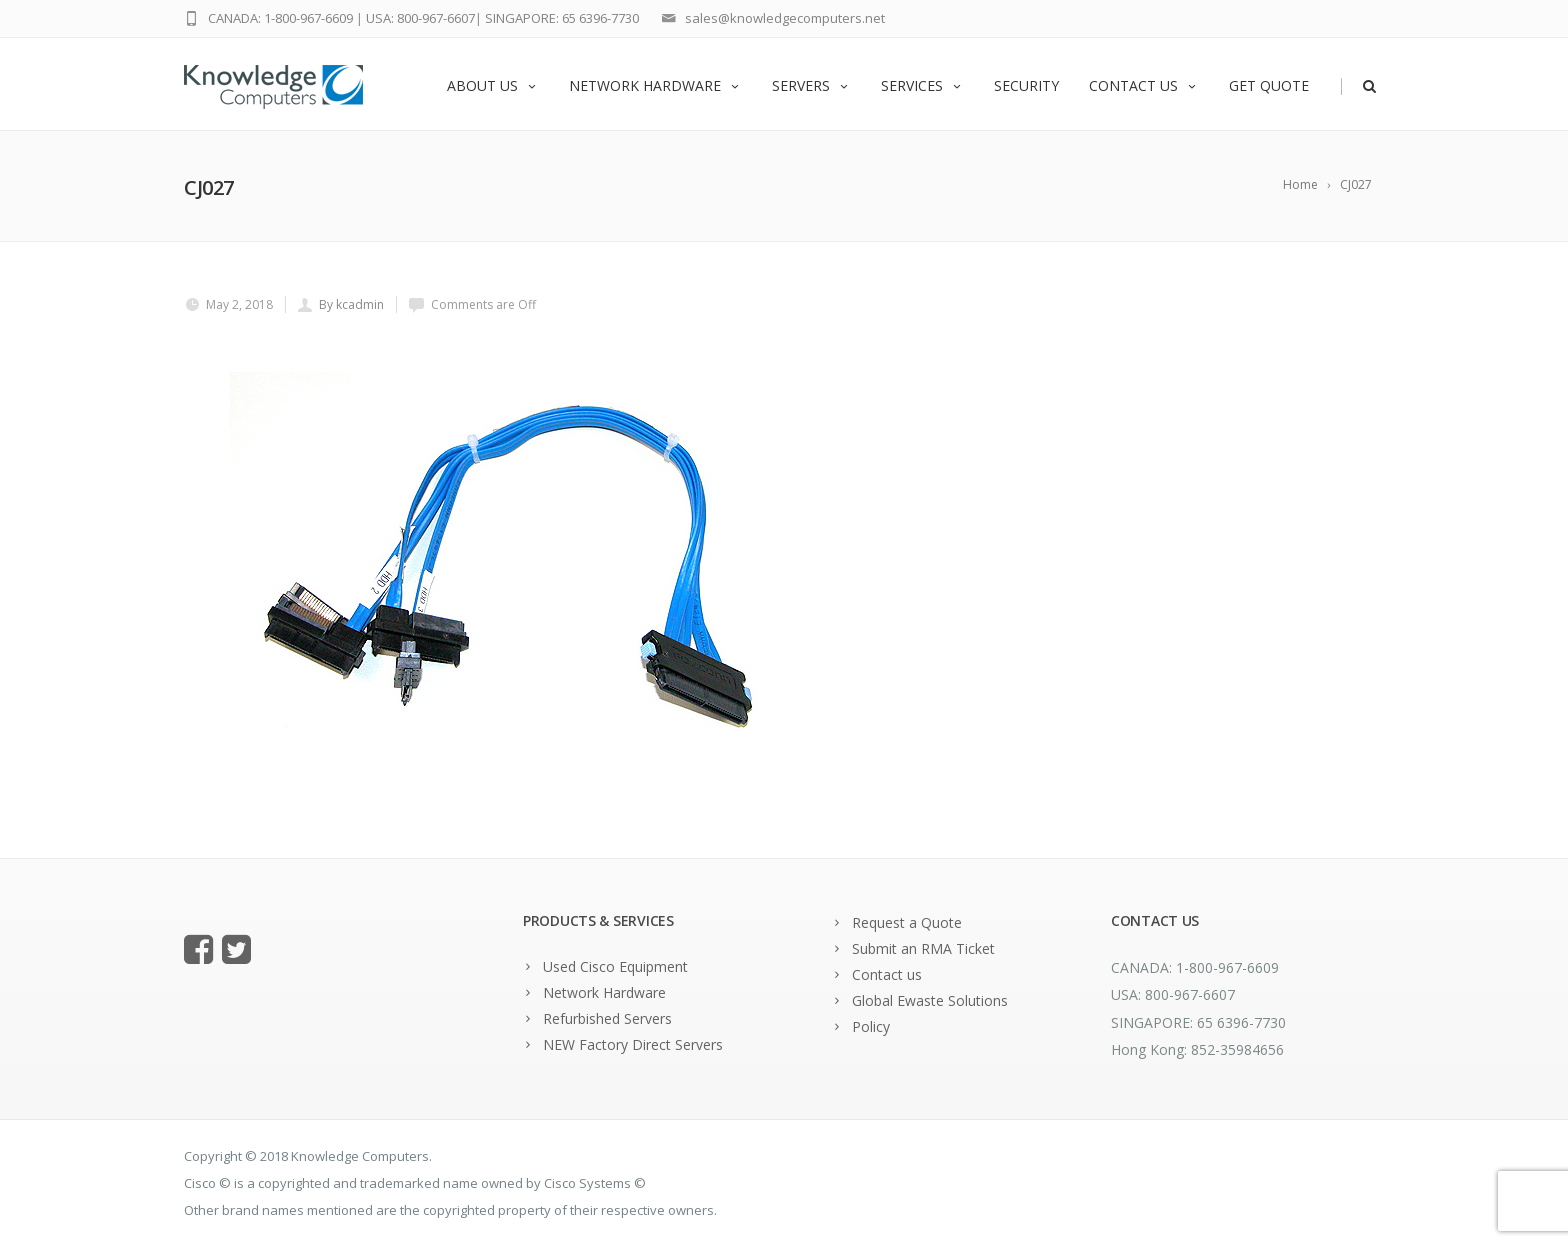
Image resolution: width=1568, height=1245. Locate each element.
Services (922, 85)
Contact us (1144, 85)
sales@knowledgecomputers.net (785, 18)
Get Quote (1269, 85)
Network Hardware (655, 85)
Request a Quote (907, 922)
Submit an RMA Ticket (923, 948)
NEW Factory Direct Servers (633, 1044)
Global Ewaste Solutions (930, 1000)
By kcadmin (351, 304)
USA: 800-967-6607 (420, 18)
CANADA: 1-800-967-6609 (280, 18)
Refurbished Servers (607, 1018)
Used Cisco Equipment (615, 966)
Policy (871, 1026)
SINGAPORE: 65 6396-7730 (562, 18)
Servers (811, 85)
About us (493, 85)
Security (1026, 85)
